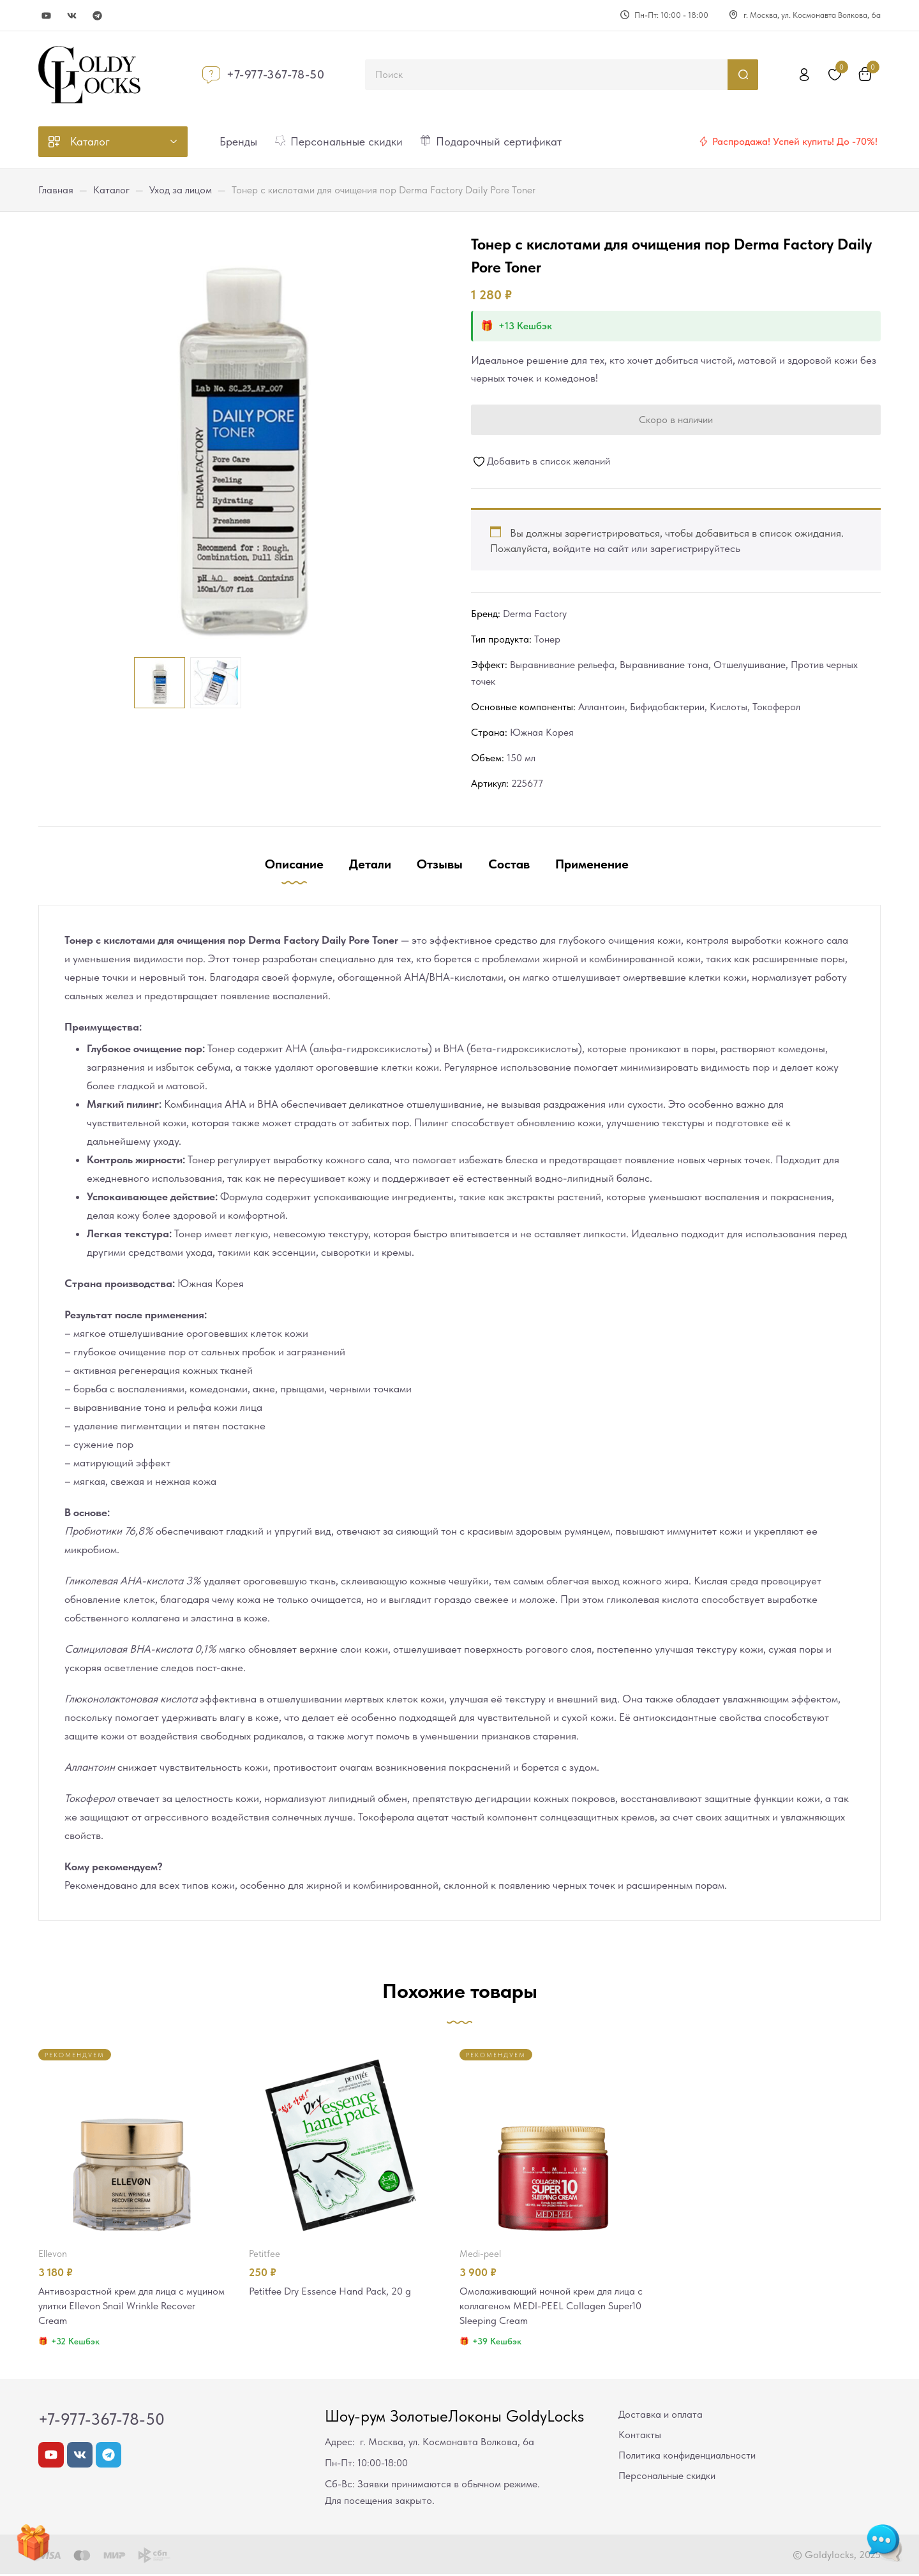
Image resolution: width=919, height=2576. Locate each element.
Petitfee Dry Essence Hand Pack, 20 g (334, 2291)
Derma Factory (535, 613)
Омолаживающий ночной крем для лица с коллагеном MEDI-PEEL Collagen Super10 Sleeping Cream (553, 2306)
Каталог (111, 190)
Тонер (547, 639)
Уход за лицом (180, 190)
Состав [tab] (509, 864)
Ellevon (52, 2254)
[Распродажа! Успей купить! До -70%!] (703, 142)
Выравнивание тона (664, 665)
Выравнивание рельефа (562, 665)
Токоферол (776, 707)
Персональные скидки (666, 2477)
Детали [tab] (370, 864)
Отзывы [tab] (440, 864)
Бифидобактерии (667, 707)
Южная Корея (542, 732)
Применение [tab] (592, 864)
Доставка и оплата (660, 2416)
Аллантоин (601, 707)
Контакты (639, 2437)
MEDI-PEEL (480, 2254)
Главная (55, 190)
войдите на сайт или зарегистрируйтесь (646, 548)
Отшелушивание (750, 665)
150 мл (521, 758)
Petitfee (264, 2254)
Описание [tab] (294, 864)
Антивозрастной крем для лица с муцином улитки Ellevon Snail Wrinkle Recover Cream (124, 2306)
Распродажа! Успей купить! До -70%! (795, 141)
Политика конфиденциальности (687, 2457)
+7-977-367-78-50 (276, 74)
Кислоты (728, 707)
